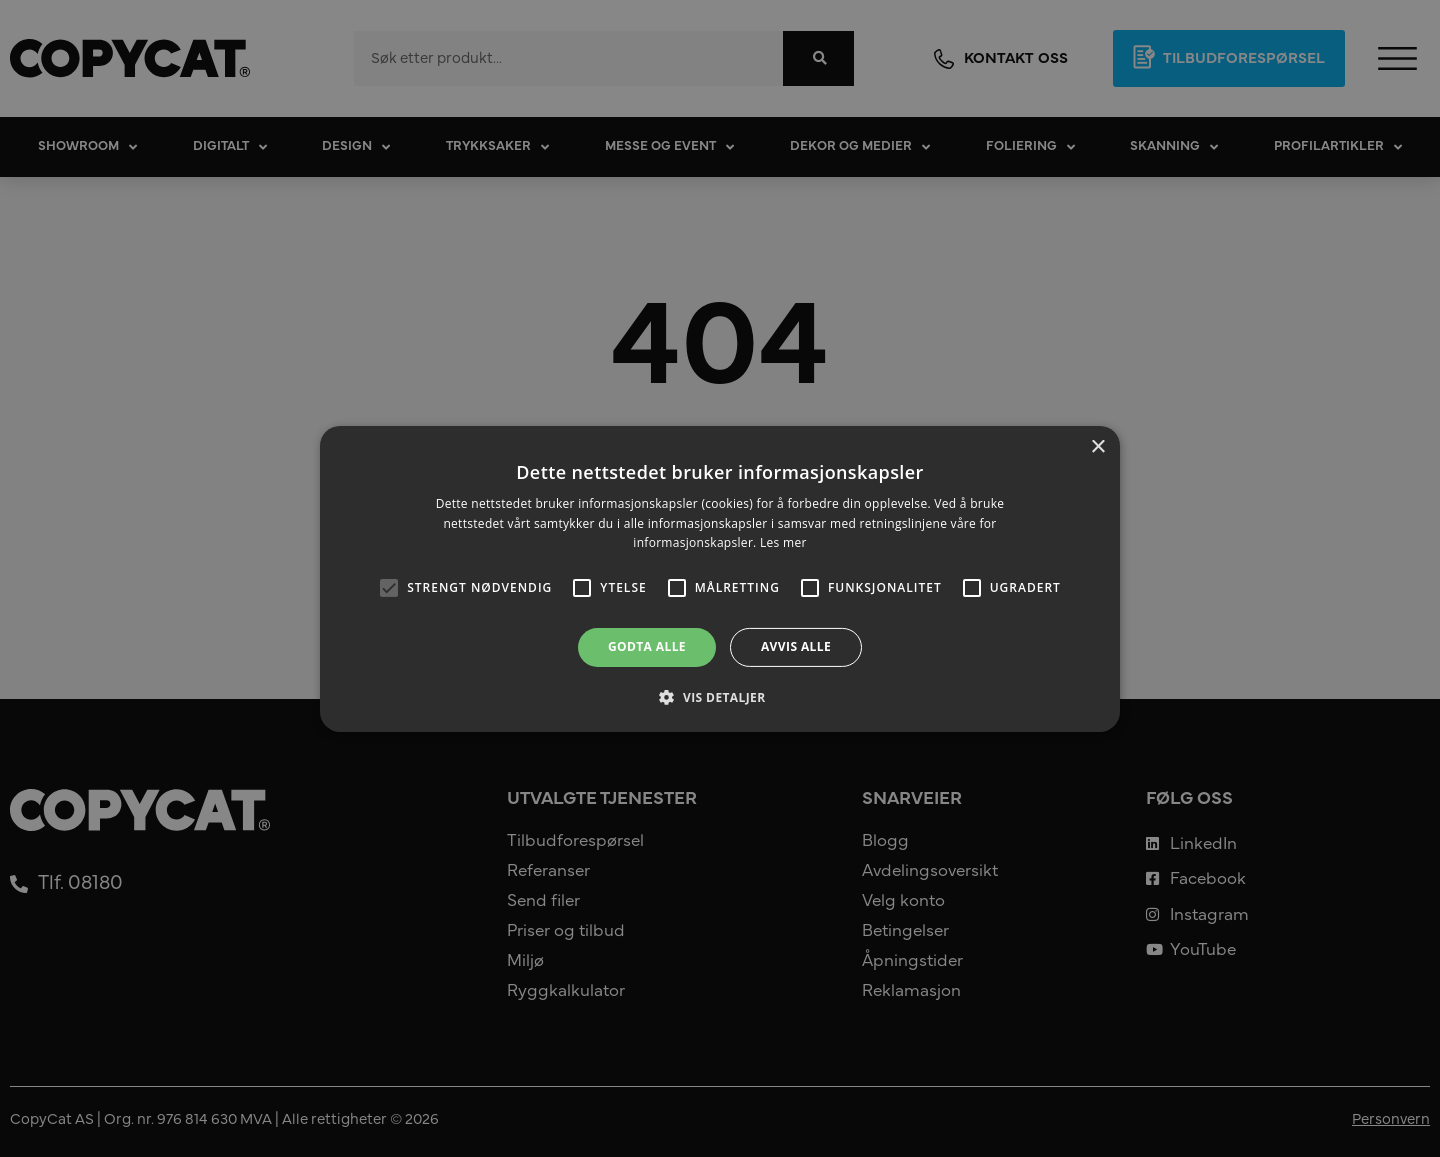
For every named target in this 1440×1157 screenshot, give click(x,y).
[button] (719, 697)
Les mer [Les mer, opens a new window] (783, 542)
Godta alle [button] (647, 646)
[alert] (720, 578)
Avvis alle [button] (796, 646)
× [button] (1097, 446)
